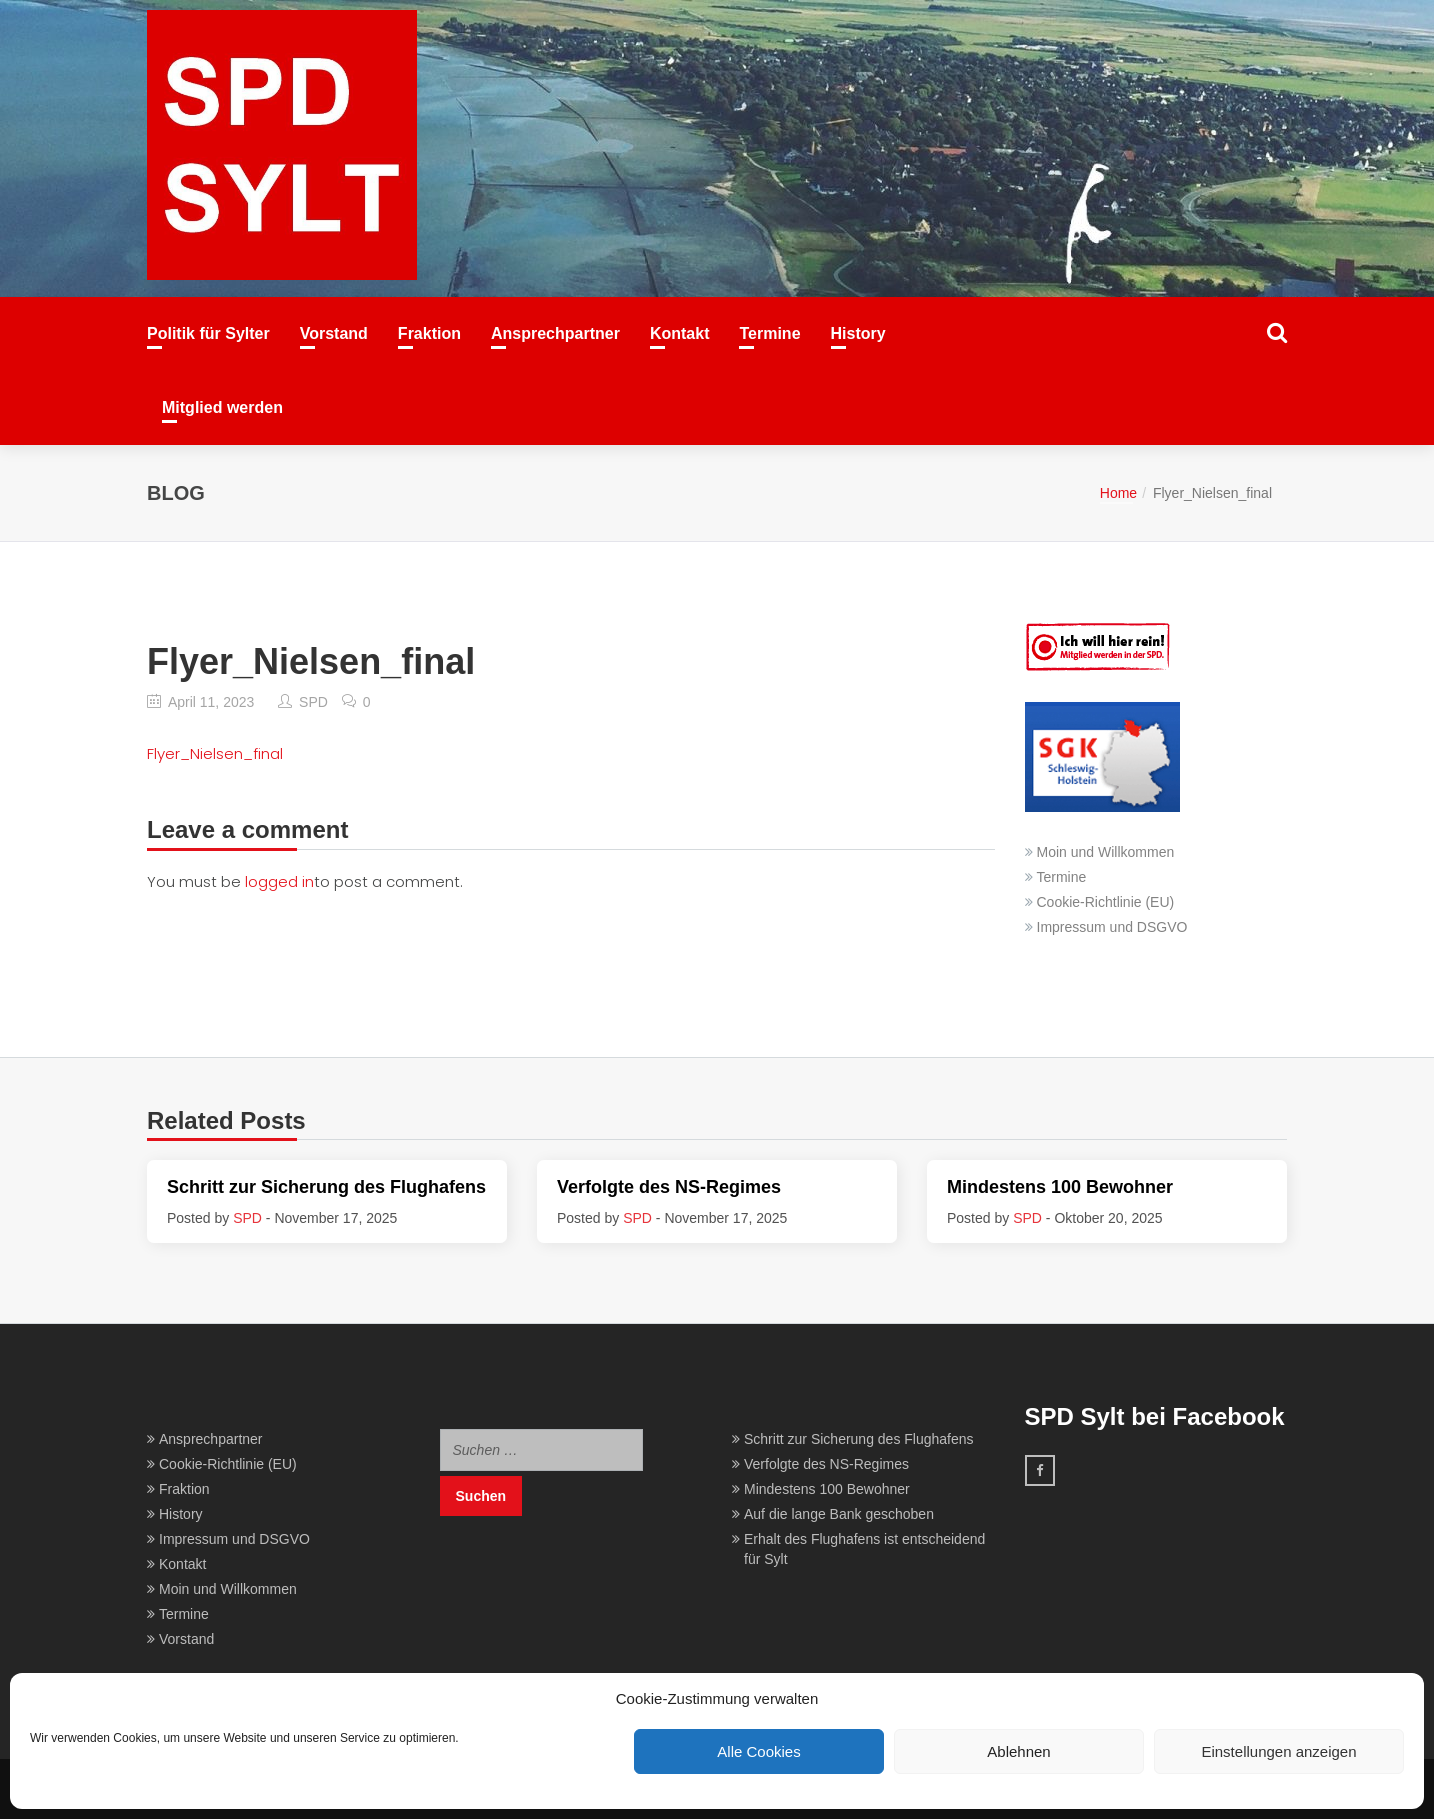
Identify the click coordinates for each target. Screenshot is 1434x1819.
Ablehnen (1018, 1751)
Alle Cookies (758, 1751)
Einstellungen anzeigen (1278, 1751)
